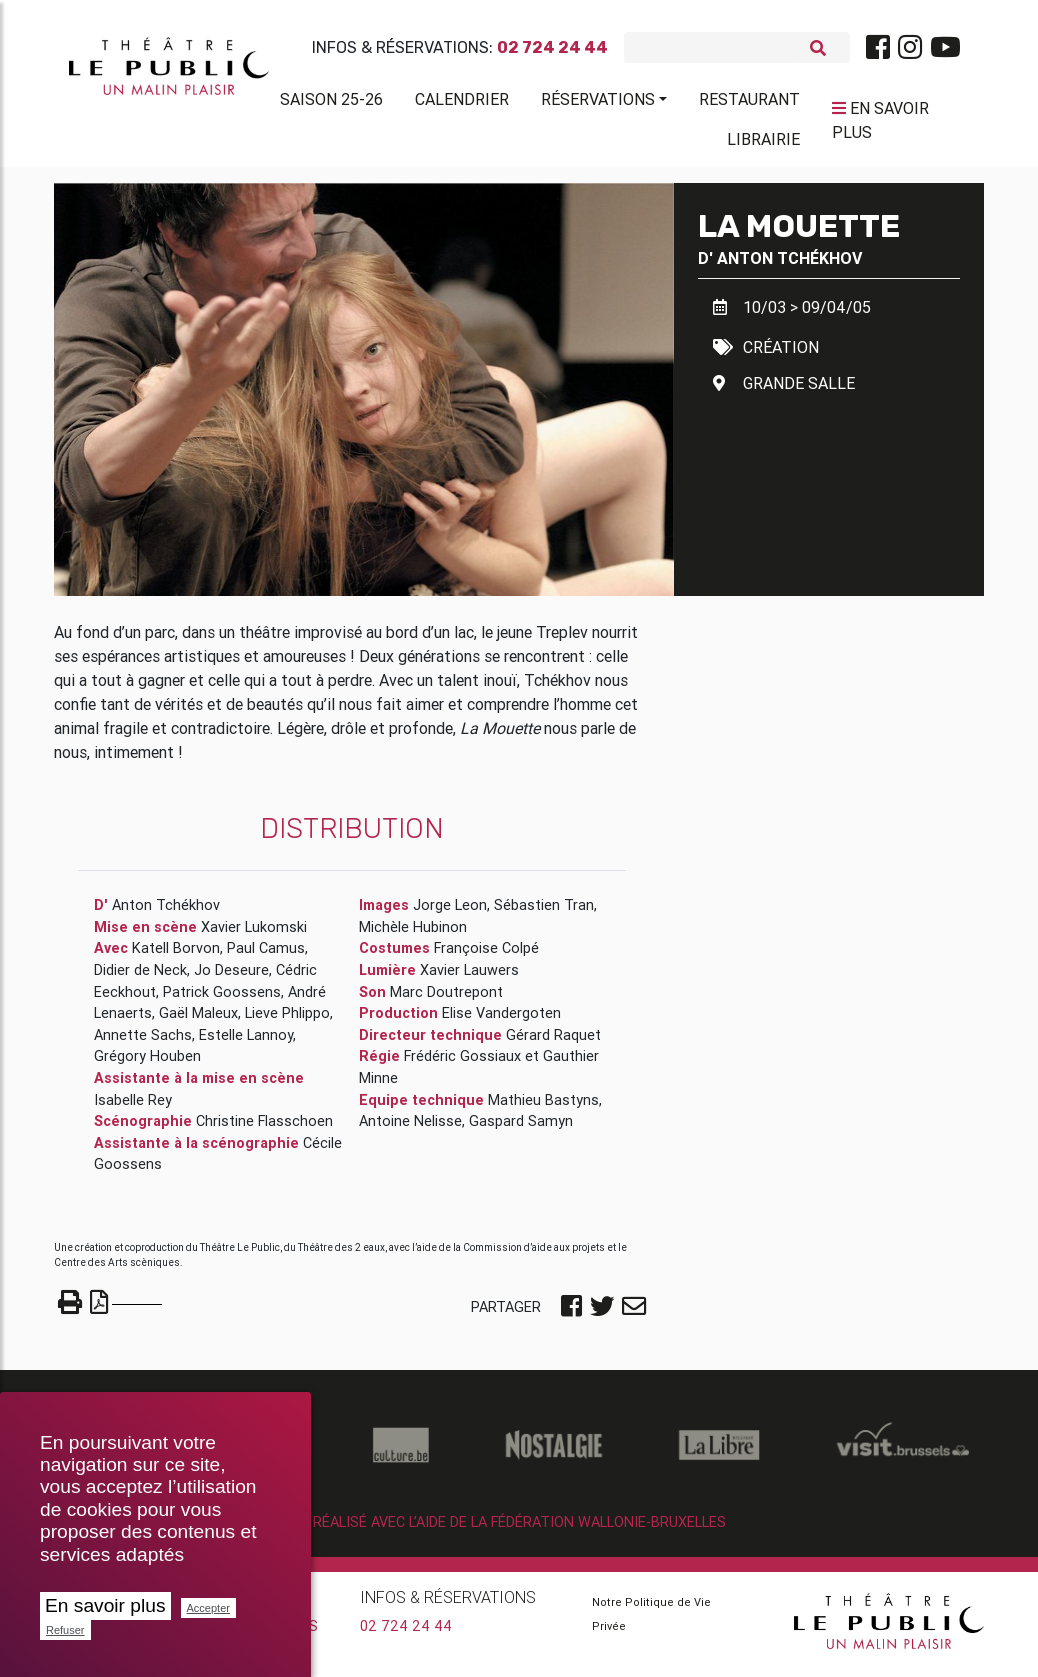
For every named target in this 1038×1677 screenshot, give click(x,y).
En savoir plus (105, 1605)
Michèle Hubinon (413, 935)
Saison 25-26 (331, 103)
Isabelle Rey (133, 1107)
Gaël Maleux (198, 1021)
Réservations (598, 103)
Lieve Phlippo (287, 1021)
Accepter (208, 1608)
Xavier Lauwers (469, 978)
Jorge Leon (450, 913)
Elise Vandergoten (501, 1021)
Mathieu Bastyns (543, 1107)
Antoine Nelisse (410, 1129)
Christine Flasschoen (264, 1129)
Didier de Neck (140, 978)
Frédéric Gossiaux (462, 1064)
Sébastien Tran (544, 913)
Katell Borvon (176, 956)
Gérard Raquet (553, 1043)
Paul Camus (266, 956)
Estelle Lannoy (246, 1043)
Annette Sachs (143, 1043)
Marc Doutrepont (446, 999)
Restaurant (749, 103)
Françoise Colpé (486, 956)
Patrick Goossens (222, 999)
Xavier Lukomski (254, 935)
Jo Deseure (231, 978)
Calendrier (462, 103)
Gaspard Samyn (521, 1129)
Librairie (763, 143)
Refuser (65, 1630)
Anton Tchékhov (789, 265)
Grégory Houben (147, 1064)
